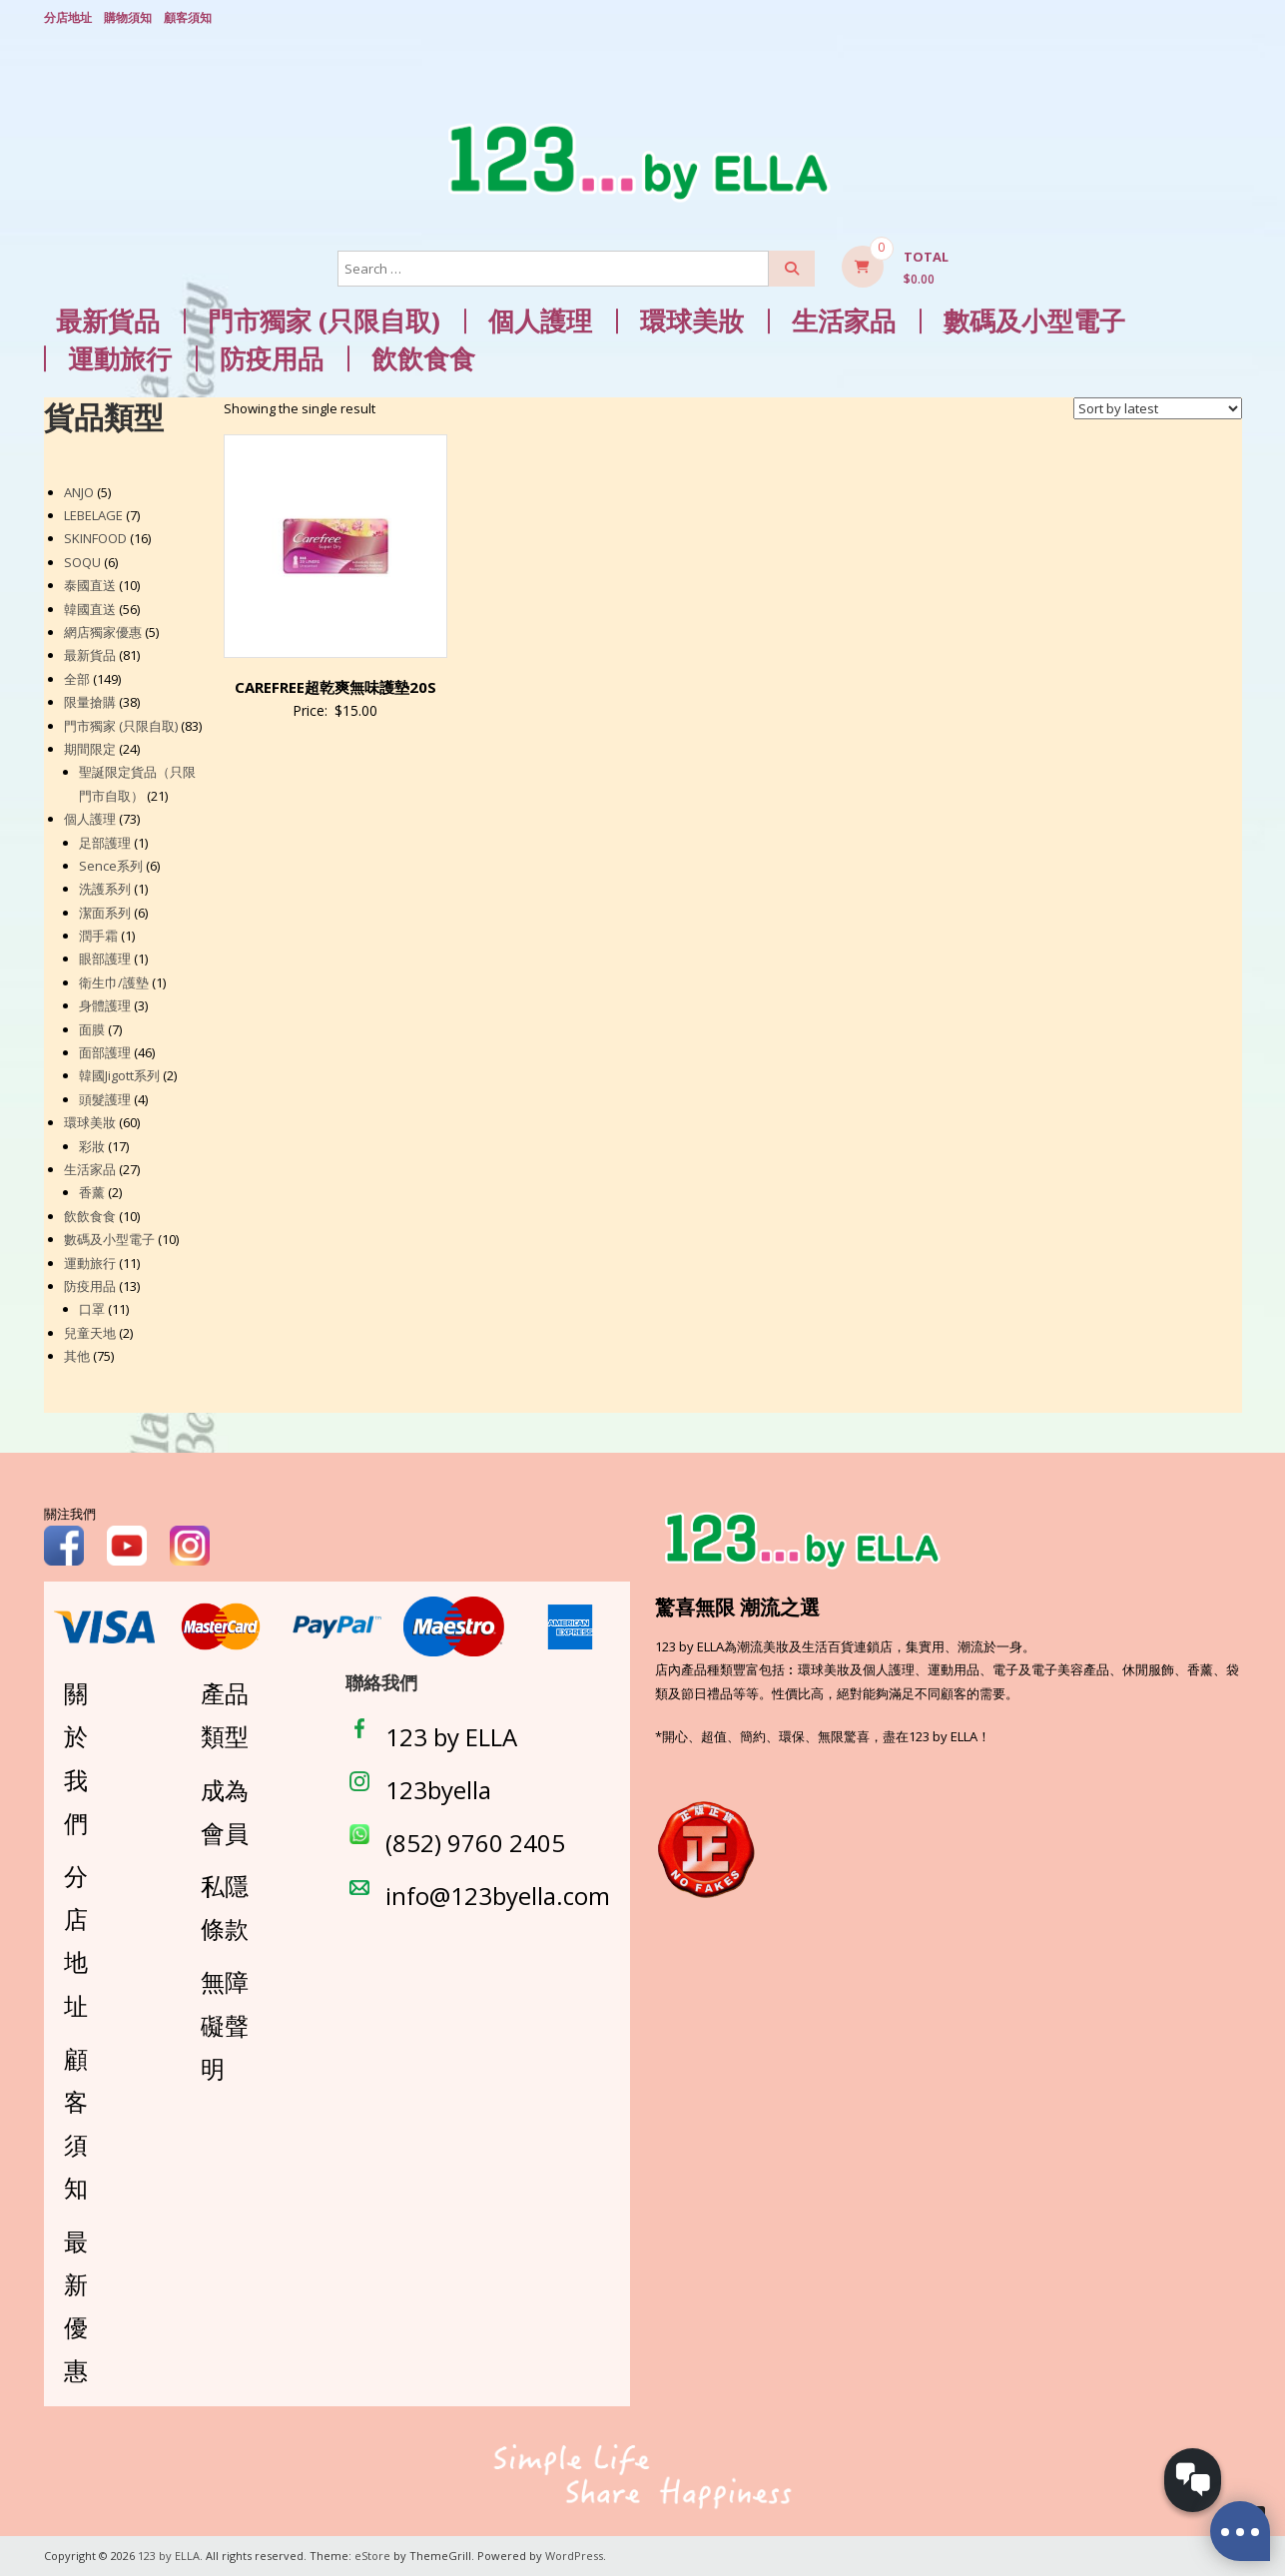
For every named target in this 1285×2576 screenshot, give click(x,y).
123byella (438, 1789)
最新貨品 (108, 321)
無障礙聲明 (225, 2024)
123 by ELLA (451, 1736)
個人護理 (540, 321)
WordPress (574, 2555)
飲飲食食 (423, 358)
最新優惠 (76, 2306)
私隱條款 (225, 1907)
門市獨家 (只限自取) (324, 321)
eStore (372, 2555)
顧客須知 (188, 17)
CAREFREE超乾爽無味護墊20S (335, 687)
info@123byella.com (497, 1895)
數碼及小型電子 (1034, 321)
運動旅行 (120, 358)
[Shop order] (1157, 408)
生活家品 (844, 321)
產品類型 (225, 1714)
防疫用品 (271, 358)
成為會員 (225, 1811)
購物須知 (128, 17)
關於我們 (76, 1757)
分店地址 (68, 17)
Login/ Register (1232, 19)
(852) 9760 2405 (475, 1842)
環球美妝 (692, 321)
